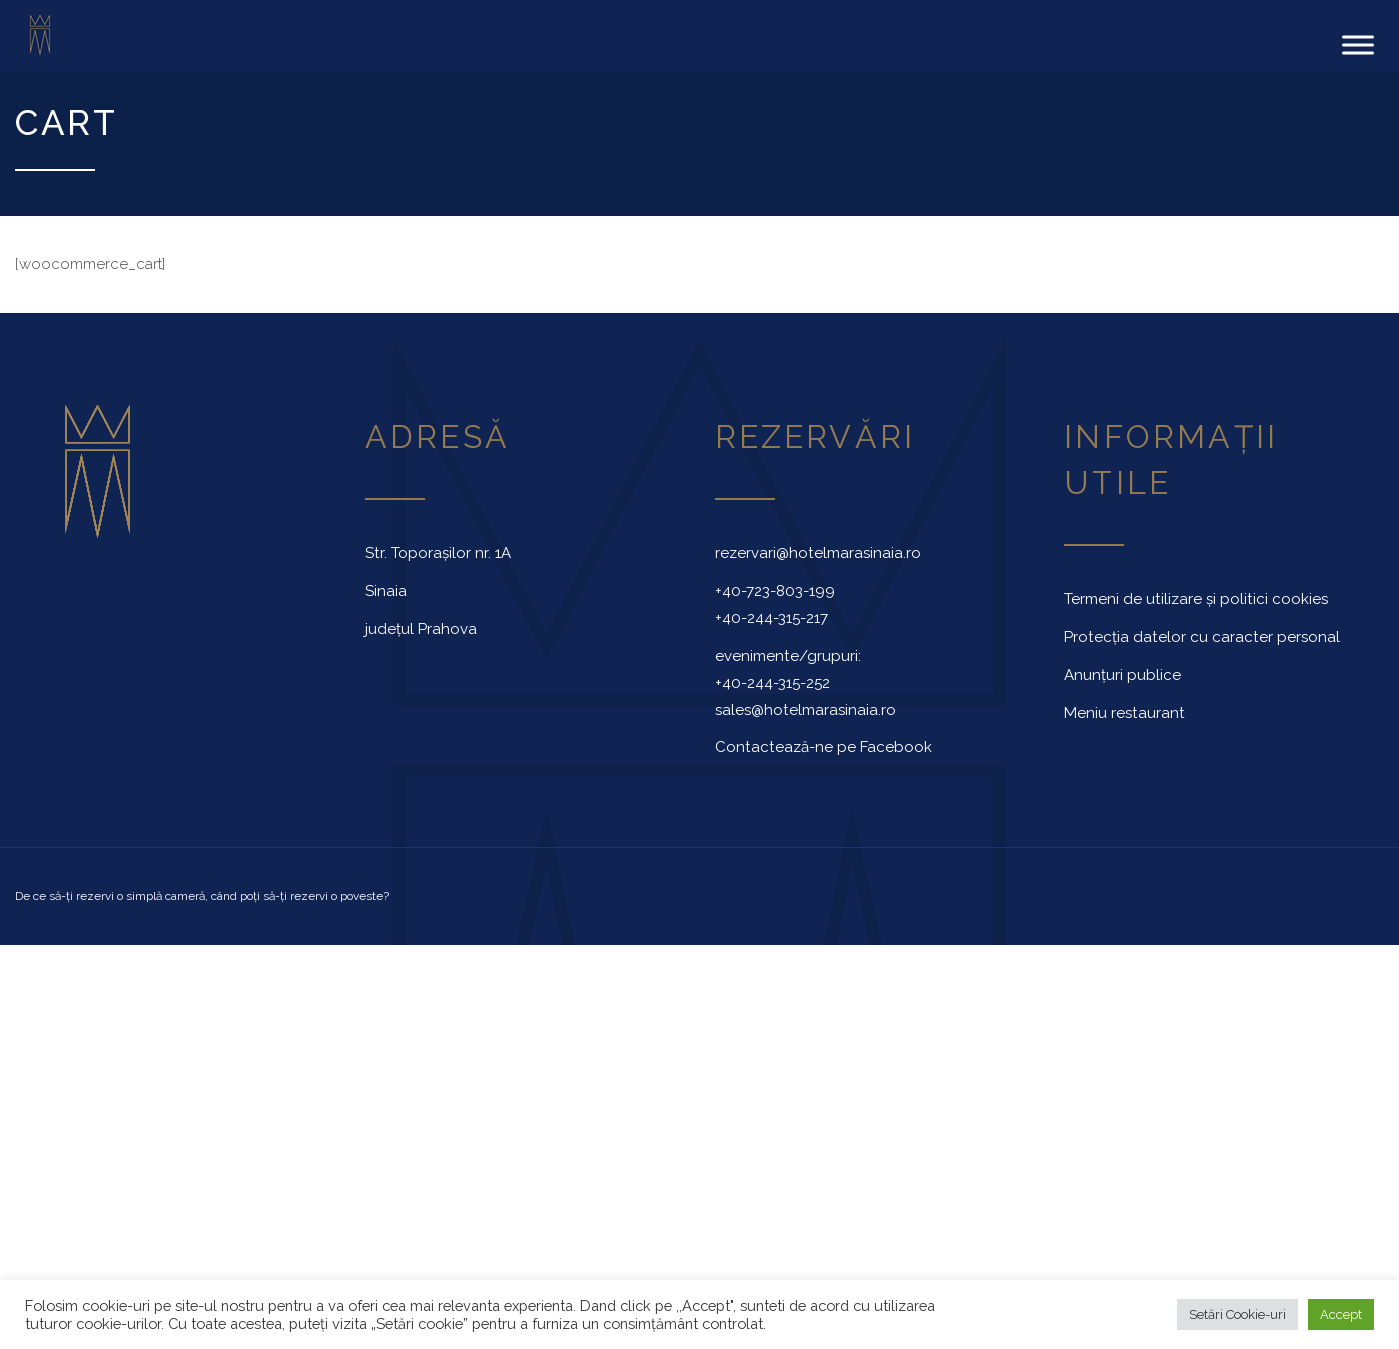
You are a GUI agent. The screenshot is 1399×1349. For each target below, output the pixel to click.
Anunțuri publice (1122, 674)
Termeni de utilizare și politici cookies (1196, 599)
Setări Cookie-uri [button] (1237, 1314)
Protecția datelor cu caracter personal (1202, 637)
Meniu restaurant (1124, 712)
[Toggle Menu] (1358, 44)
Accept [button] (1341, 1314)
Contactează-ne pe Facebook (823, 747)
